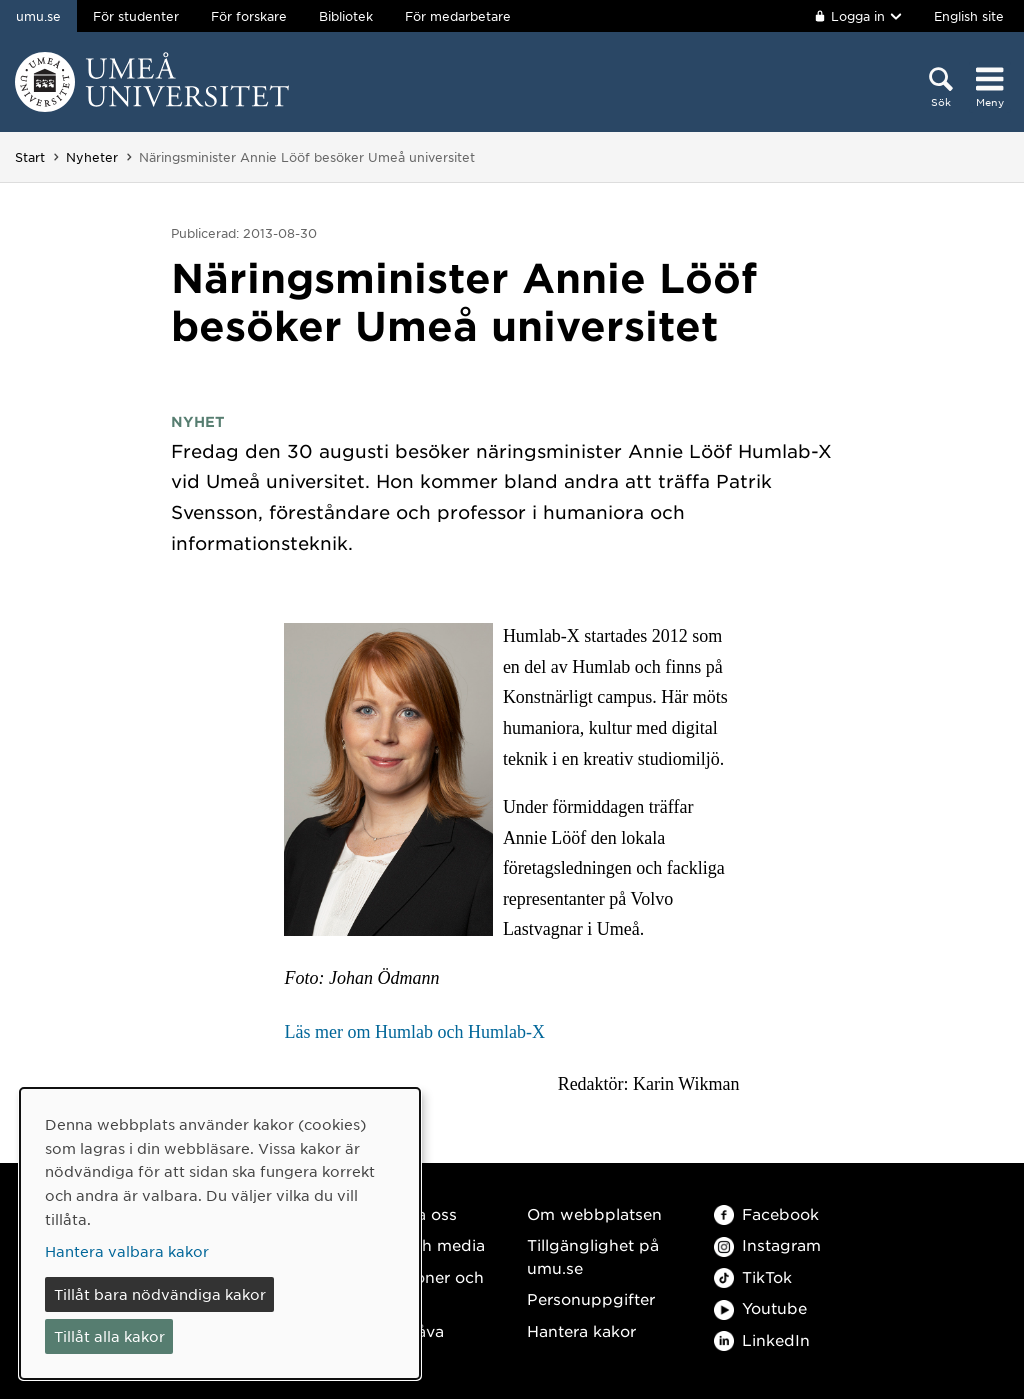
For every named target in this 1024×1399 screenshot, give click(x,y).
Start (30, 157)
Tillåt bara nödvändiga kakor (160, 1294)
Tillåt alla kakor (109, 1336)
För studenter (136, 16)
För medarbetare (458, 16)
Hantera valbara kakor (127, 1251)
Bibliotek (346, 16)
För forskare (249, 16)
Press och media (420, 1244)
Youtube (760, 1307)
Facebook (766, 1213)
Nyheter (92, 157)
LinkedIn (762, 1339)
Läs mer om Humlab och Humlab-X (414, 1032)
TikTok (753, 1276)
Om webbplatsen (594, 1213)
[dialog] (220, 1233)
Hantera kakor (581, 1330)
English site (969, 16)
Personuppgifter (591, 1298)
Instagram (767, 1244)
